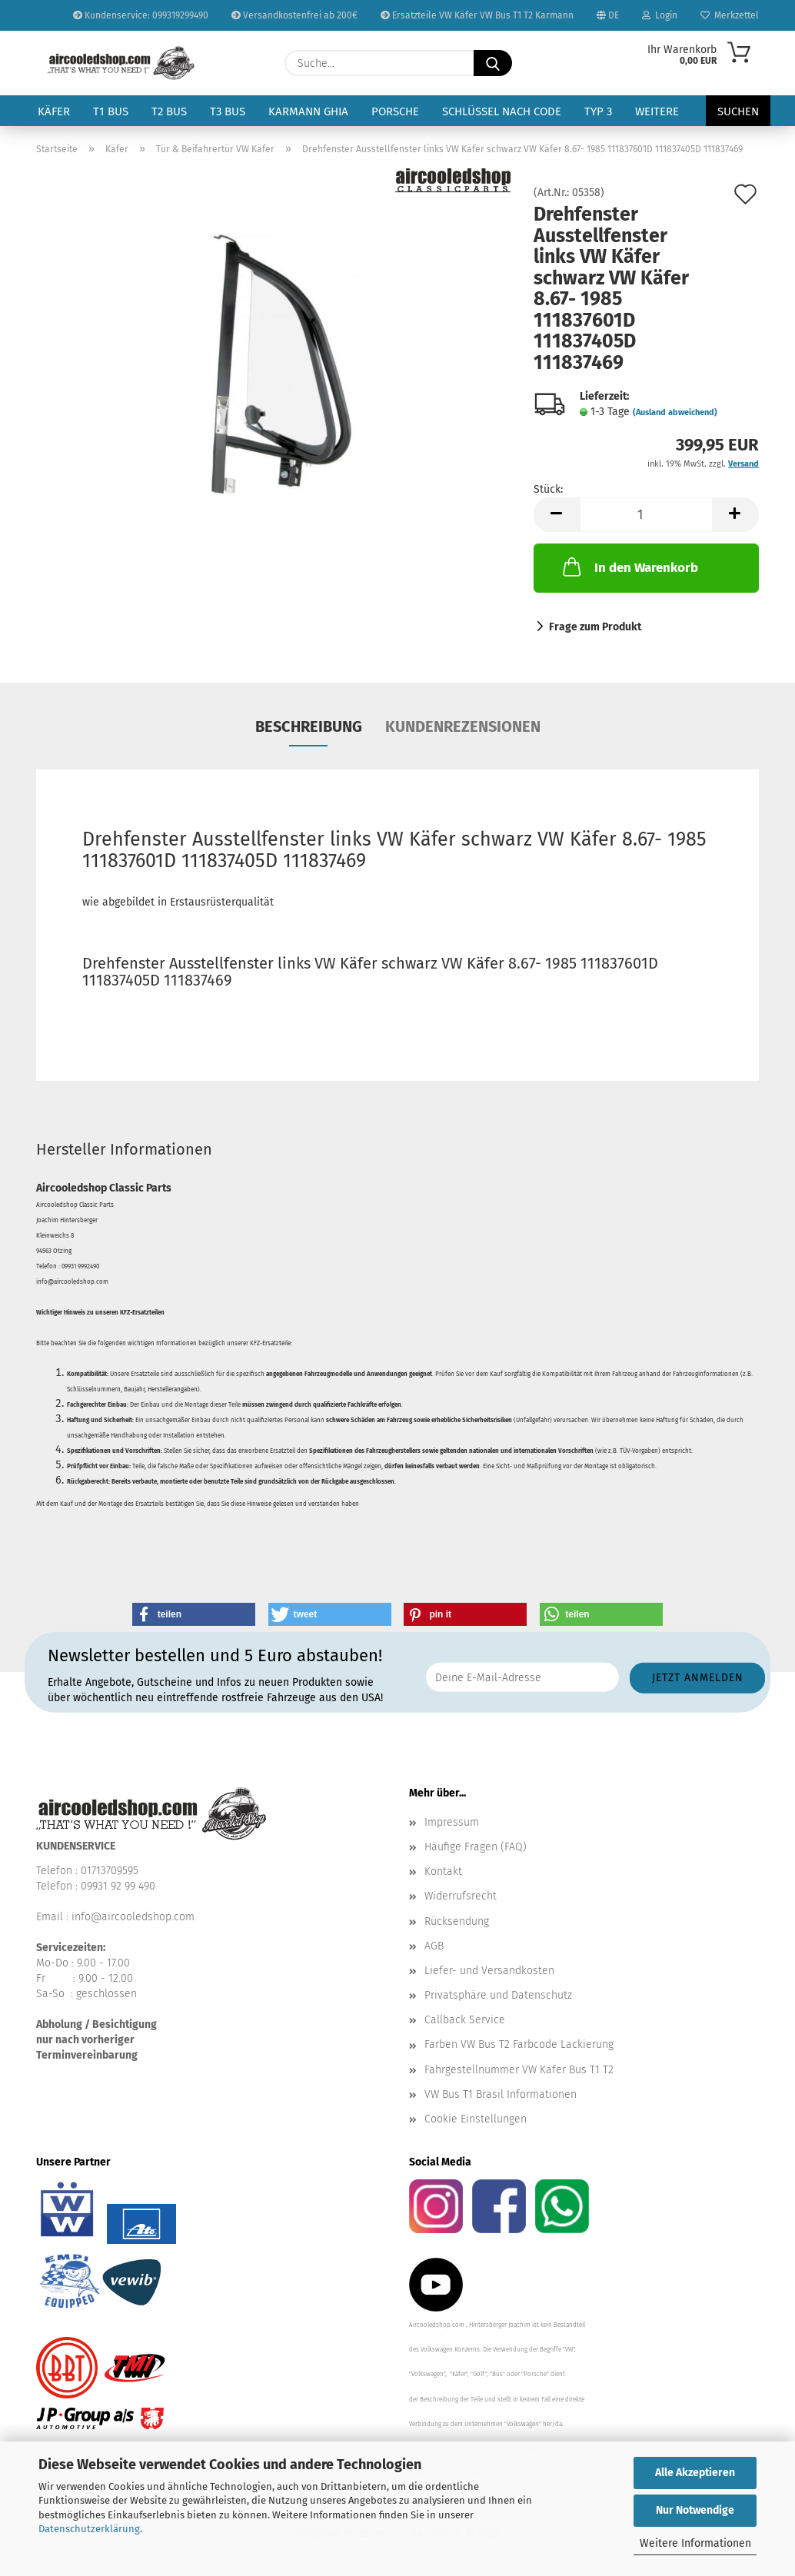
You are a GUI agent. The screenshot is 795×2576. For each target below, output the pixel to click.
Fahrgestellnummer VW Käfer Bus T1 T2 (519, 2069)
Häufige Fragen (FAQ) (475, 1846)
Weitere (657, 111)
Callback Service (464, 2019)
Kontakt (443, 1871)
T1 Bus (110, 111)
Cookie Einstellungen (475, 2119)
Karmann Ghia (308, 111)
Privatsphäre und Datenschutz (498, 1995)
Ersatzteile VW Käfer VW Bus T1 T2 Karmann (477, 15)
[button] (557, 514)
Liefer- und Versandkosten (489, 1970)
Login (659, 15)
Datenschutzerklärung (89, 2528)
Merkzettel (729, 15)
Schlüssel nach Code (501, 111)
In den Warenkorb (629, 566)
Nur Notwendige (695, 2510)
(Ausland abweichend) (675, 412)
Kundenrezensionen (463, 726)
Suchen (738, 111)
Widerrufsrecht (460, 1896)
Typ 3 (598, 111)
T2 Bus (169, 111)
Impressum (451, 1822)
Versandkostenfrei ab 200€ (294, 15)
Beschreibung (308, 726)
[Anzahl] (646, 514)
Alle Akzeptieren (695, 2472)
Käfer (54, 111)
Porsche (395, 111)
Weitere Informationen (695, 2543)
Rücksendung (456, 1921)
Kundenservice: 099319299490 (140, 15)
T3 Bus (227, 111)
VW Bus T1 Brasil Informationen (500, 2094)
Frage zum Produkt (595, 626)
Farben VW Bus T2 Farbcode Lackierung (519, 2044)
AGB (434, 1946)
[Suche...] (493, 63)
